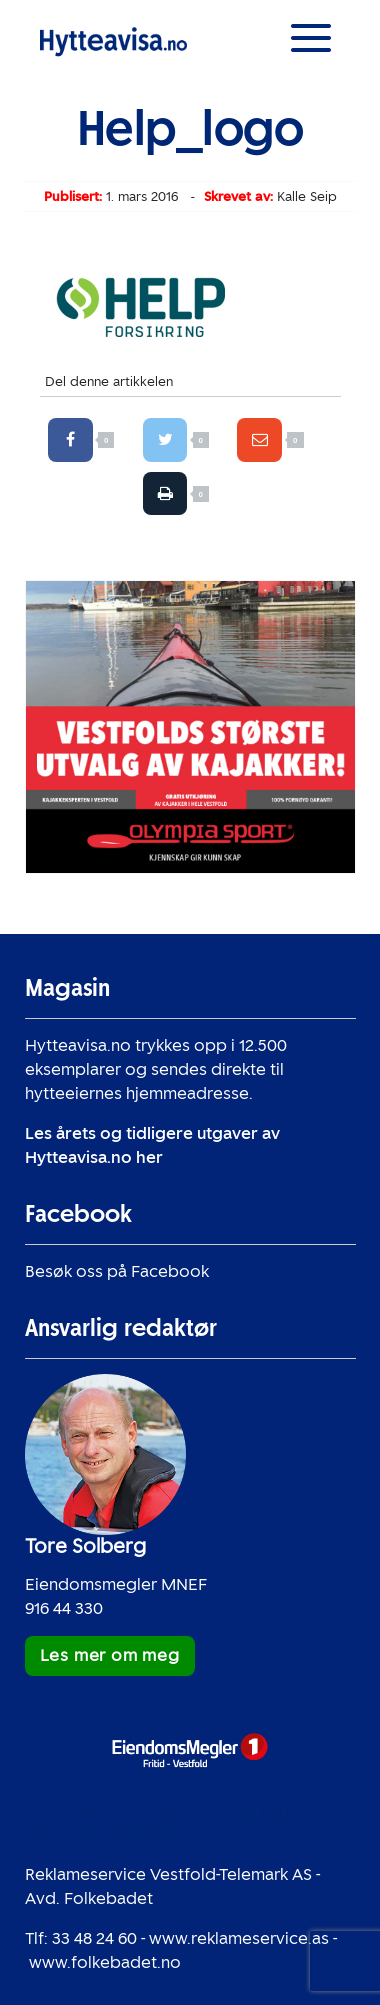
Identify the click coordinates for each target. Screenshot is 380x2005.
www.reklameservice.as (239, 1938)
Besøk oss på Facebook (117, 1271)
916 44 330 (64, 1608)
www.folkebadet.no (105, 1962)
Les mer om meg (110, 1655)
